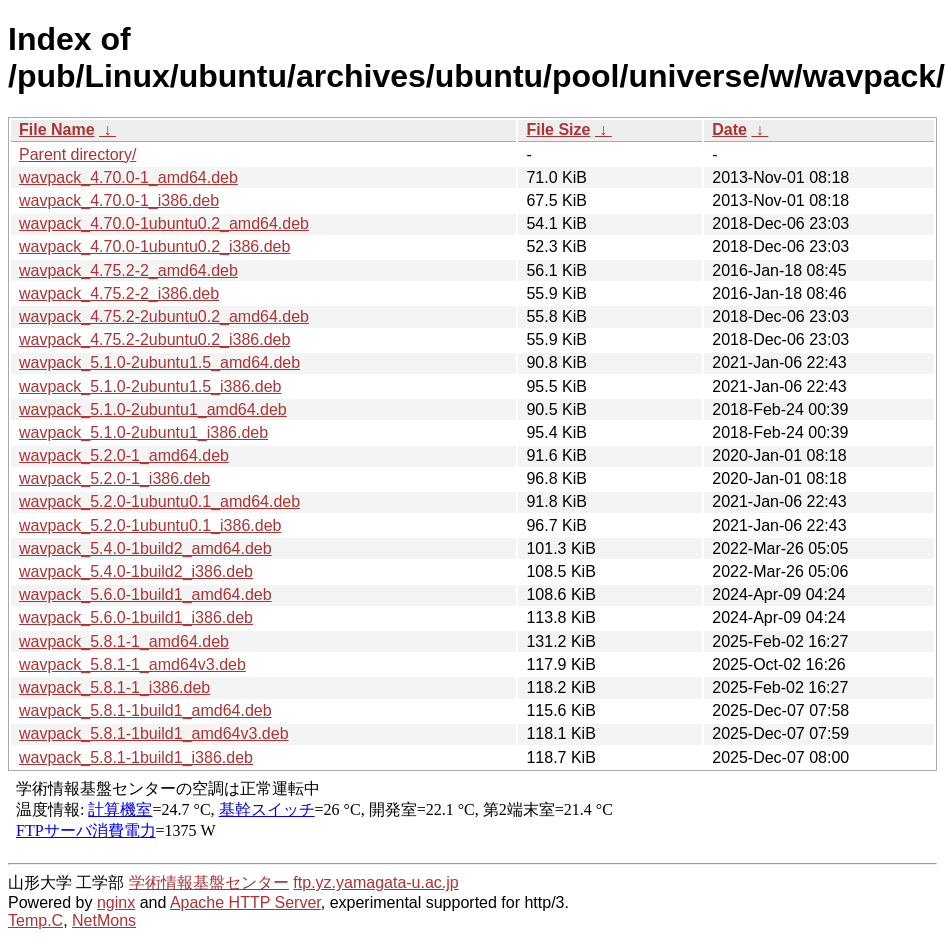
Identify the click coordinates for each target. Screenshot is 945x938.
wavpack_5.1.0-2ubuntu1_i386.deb (143, 432)
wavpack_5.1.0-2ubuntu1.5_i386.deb (150, 386)
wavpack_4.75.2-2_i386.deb (119, 293)
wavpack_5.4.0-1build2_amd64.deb (145, 548)
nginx (116, 902)
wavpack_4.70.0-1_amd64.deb (128, 177)
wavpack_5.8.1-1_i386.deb (114, 687)
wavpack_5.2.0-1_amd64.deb (124, 455)
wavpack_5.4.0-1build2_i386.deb (136, 571)
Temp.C (35, 920)
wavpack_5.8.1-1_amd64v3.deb (132, 664)
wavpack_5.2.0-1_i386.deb (114, 478)
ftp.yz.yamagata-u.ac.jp (375, 882)
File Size (558, 129)
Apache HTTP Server (245, 902)
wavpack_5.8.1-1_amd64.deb (124, 641)
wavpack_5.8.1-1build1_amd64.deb (145, 710)
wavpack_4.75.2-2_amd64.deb (128, 270)
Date (729, 129)
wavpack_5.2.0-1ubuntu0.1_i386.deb (150, 525)
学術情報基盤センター (209, 882)
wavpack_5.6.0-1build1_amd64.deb (145, 594)
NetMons (104, 920)
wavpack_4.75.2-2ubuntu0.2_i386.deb (154, 339)
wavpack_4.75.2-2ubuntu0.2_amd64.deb (164, 316)
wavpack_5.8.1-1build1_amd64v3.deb (154, 733)
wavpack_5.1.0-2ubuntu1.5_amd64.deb (159, 362)
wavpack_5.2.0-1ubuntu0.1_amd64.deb (159, 501)
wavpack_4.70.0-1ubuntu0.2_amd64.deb (164, 223)
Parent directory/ (77, 154)
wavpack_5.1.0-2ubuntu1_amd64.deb (153, 409)
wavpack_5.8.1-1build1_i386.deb (136, 757)
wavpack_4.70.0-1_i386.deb (119, 200)
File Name (57, 129)
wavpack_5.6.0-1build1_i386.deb (136, 617)
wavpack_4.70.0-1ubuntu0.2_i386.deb (154, 246)
